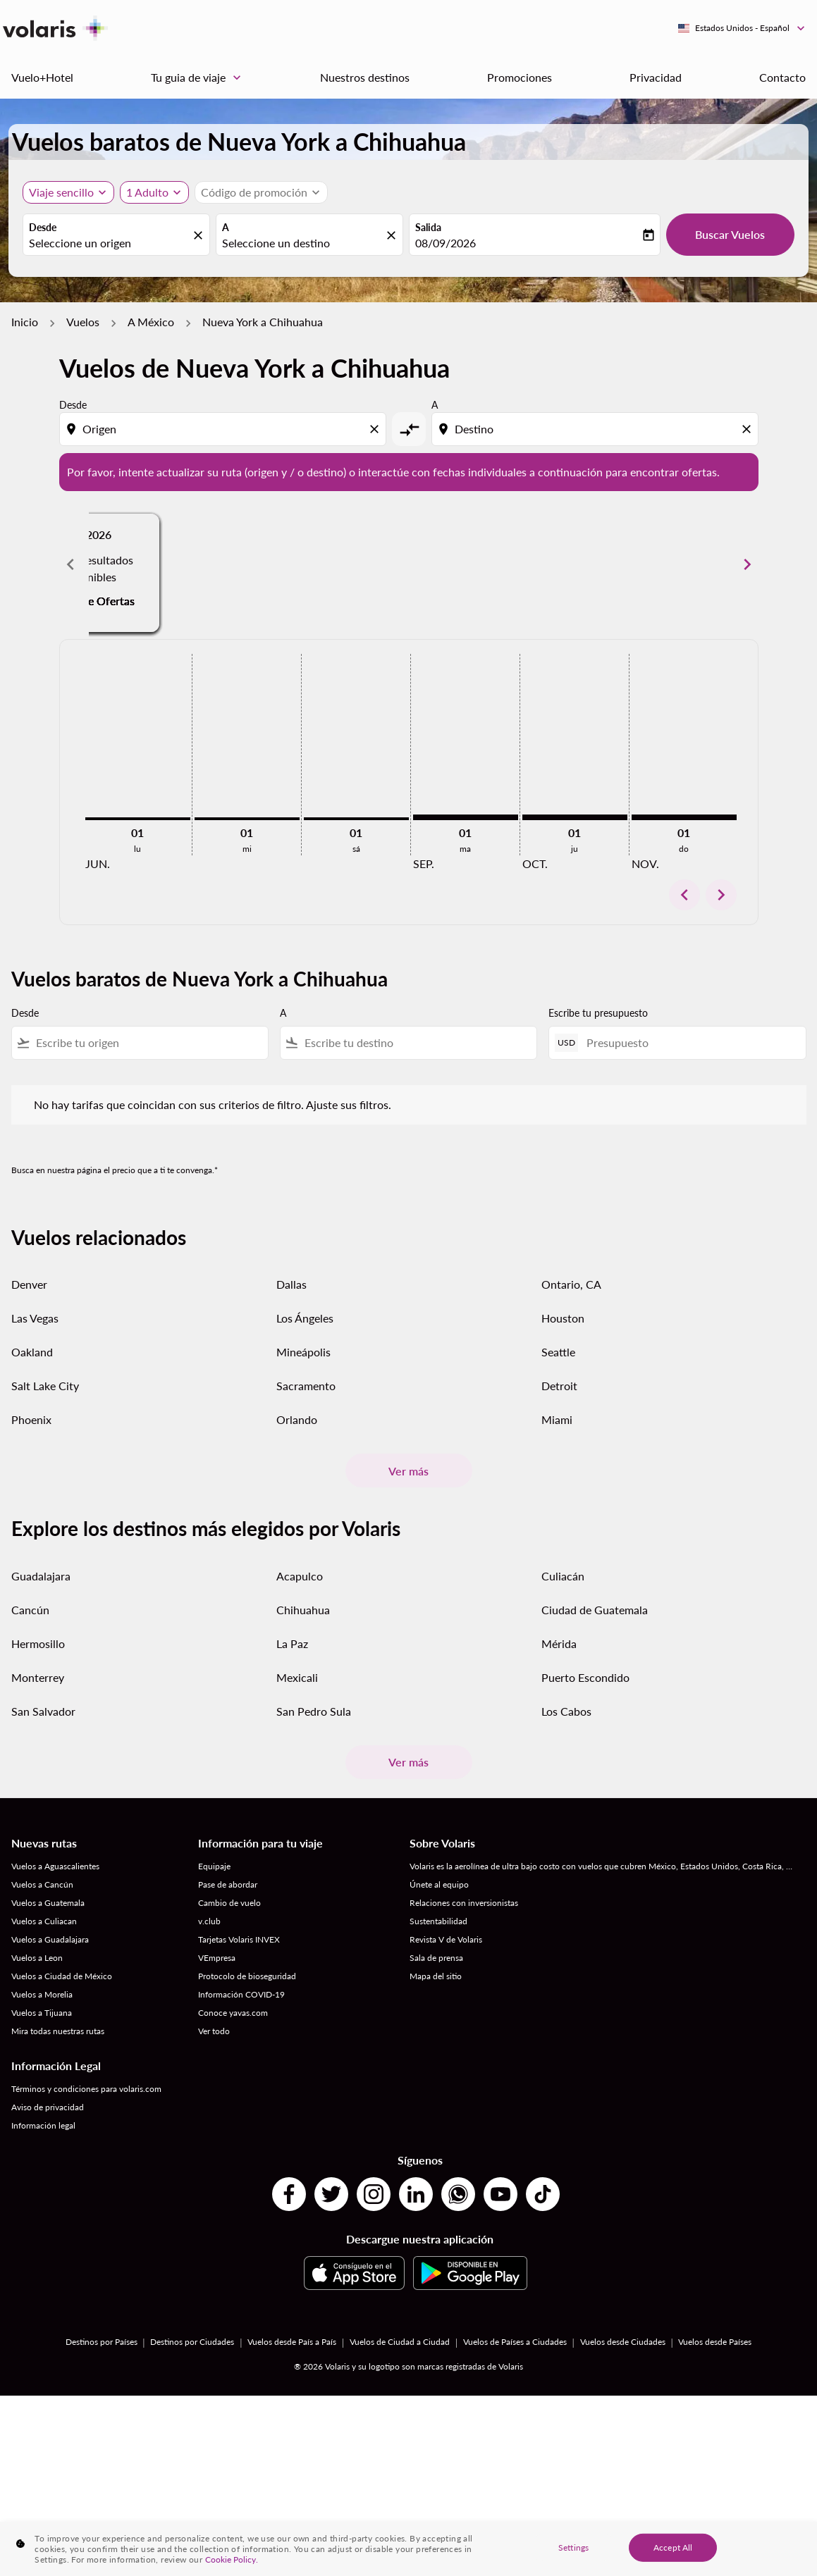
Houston (562, 1318)
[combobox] (109, 243)
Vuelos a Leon (37, 1957)
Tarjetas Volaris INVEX (239, 1939)
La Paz (292, 1643)
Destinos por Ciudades (192, 2341)
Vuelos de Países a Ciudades (515, 2341)
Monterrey (37, 1677)
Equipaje (214, 1866)
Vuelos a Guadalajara (50, 1939)
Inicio (24, 321)
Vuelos (82, 321)
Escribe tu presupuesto (598, 1013)
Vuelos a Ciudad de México (61, 1976)
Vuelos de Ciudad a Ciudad (400, 2341)
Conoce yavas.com (233, 2012)
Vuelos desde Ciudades (622, 2341)
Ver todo (214, 2031)
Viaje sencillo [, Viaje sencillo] (61, 192)
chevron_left (684, 895)
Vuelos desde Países (714, 2341)
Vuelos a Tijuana (41, 2012)
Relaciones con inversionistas (464, 1902)
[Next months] (747, 564)
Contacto (782, 77)
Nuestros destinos (365, 77)
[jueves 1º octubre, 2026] (574, 817)
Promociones (519, 77)
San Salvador (43, 1711)
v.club (209, 1921)
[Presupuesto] (689, 1042)
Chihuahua (303, 1609)
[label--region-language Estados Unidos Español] (742, 28)
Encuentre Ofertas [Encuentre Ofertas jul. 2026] (408, 583)
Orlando (296, 1419)
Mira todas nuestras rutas (57, 2031)
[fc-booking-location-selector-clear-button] (200, 235)
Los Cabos (566, 1711)
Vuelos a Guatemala (48, 1902)
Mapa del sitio (436, 1976)
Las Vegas (35, 1318)
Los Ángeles (304, 1318)
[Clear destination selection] (748, 429)
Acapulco (299, 1576)
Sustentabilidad (438, 1921)
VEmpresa (216, 1957)
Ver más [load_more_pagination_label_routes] (408, 1471)
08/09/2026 (445, 242)
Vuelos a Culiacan (44, 1921)
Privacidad (655, 77)
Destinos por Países (101, 2341)
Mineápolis (303, 1351)
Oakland (32, 1351)
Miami (556, 1419)
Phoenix (31, 1419)
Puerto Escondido (585, 1677)
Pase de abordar (227, 1884)
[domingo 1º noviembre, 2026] (684, 817)
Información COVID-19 (241, 1994)
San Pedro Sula (313, 1711)
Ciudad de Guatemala (594, 1609)
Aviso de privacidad (47, 2107)
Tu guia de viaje (199, 77)
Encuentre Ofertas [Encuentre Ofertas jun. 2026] (195, 583)
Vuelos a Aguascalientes (55, 1866)
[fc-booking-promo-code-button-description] (254, 192)
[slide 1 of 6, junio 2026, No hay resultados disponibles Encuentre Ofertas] (195, 564)
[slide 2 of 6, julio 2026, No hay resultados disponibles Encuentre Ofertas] (408, 564)
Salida (428, 227)
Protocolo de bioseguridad (247, 1976)
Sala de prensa (436, 1957)
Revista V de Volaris (446, 1939)
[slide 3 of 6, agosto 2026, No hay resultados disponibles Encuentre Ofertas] (622, 564)
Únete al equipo (439, 1884)
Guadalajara (40, 1576)
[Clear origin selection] (376, 429)
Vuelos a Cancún (42, 1884)
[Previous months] (70, 564)
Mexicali (297, 1677)
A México (151, 321)
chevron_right (721, 895)
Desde (42, 227)
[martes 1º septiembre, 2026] (465, 817)
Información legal (43, 2125)
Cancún (30, 1609)
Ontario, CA (571, 1284)
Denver (29, 1284)
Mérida (559, 1643)
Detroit (559, 1385)
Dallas (291, 1284)
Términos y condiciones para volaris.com (86, 2088)
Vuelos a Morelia (42, 1994)
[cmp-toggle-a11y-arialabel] (409, 429)
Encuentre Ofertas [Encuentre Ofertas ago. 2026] (622, 583)
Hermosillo (38, 1643)
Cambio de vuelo (229, 1902)
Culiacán (562, 1576)
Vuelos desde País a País (291, 2341)
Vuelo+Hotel (42, 77)
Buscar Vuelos (730, 234)
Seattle (558, 1351)
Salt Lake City (45, 1385)
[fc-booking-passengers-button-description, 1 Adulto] (147, 192)
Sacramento (306, 1385)
